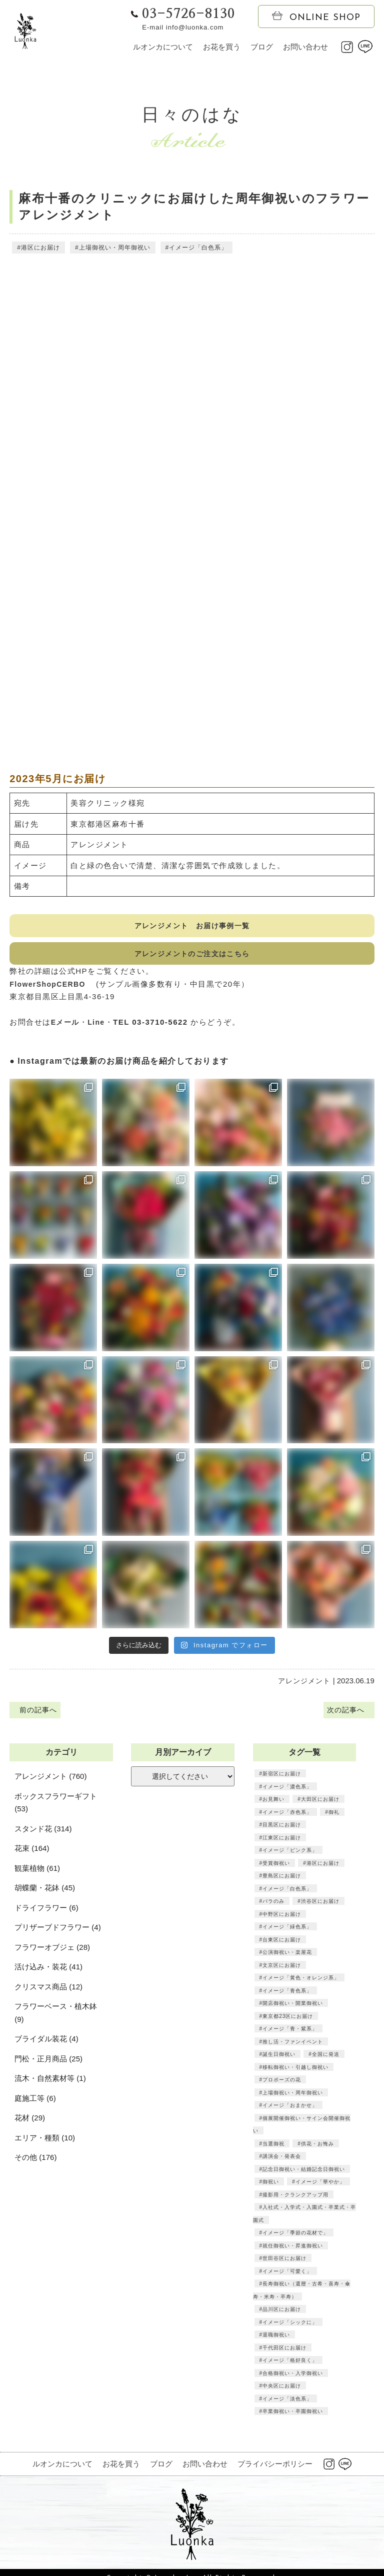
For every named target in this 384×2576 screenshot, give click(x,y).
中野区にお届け (281, 1920)
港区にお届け (40, 249)
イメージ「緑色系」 (287, 1933)
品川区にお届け (281, 2315)
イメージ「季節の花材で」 (295, 2239)
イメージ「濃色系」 (287, 1792)
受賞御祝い (276, 1869)
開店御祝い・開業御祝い (292, 2009)
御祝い (270, 2188)
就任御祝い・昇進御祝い (292, 2251)
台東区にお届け (281, 1945)
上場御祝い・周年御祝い (114, 249)
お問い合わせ (305, 47)
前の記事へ (37, 1715)
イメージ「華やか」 (319, 2188)
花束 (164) (31, 1854)
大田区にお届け (319, 1805)
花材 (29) (29, 2124)
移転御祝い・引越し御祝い (295, 2073)
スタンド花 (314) (43, 1834)
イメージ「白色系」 (197, 249)
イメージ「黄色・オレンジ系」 (301, 1984)
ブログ (261, 47)
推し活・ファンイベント (292, 2047)
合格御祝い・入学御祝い (292, 2379)
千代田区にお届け (284, 2353)
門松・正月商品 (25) (48, 2064)
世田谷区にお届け (284, 2264)
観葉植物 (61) (37, 1874)
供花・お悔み (317, 2149)
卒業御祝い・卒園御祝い (292, 2417)
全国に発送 (325, 2060)
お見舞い (273, 1805)
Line (99, 1026)
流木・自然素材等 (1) (50, 2084)
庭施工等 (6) (35, 2104)
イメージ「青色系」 (287, 1996)
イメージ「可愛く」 (287, 2277)
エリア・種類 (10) (44, 2143)
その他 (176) (35, 2163)
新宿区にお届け (281, 1780)
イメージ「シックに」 (290, 2328)
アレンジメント (304, 1684)
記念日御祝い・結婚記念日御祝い (303, 2175)
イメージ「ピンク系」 (290, 1856)
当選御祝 (273, 2149)
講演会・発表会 (281, 2162)
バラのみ (273, 1907)
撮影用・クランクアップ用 (295, 2200)
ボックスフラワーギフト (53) (55, 1808)
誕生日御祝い (279, 2060)
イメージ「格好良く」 (290, 2366)
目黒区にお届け (281, 1831)
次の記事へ (346, 1715)
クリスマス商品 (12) (48, 1992)
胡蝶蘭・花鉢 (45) (44, 1894)
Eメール (66, 1026)
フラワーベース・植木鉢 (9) (55, 2019)
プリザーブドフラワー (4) (57, 1933)
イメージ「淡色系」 (287, 2404)
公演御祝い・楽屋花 (287, 1958)
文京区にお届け (281, 1971)
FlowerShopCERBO (54, 988)
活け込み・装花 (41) (48, 1973)
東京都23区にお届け (287, 2022)
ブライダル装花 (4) (46, 2045)
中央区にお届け (281, 2392)
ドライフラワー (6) (46, 1913)
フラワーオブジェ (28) (52, 1953)
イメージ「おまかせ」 (290, 2111)
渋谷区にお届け (319, 1907)
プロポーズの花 (281, 2086)
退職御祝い (276, 2341)
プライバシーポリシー (275, 2469)
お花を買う (221, 47)
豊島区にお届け (281, 1882)
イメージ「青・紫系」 (290, 2035)
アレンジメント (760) (50, 1782)
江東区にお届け (281, 1843)
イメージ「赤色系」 (287, 1818)
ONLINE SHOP (316, 17)
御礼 (333, 1818)
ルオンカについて (163, 47)
